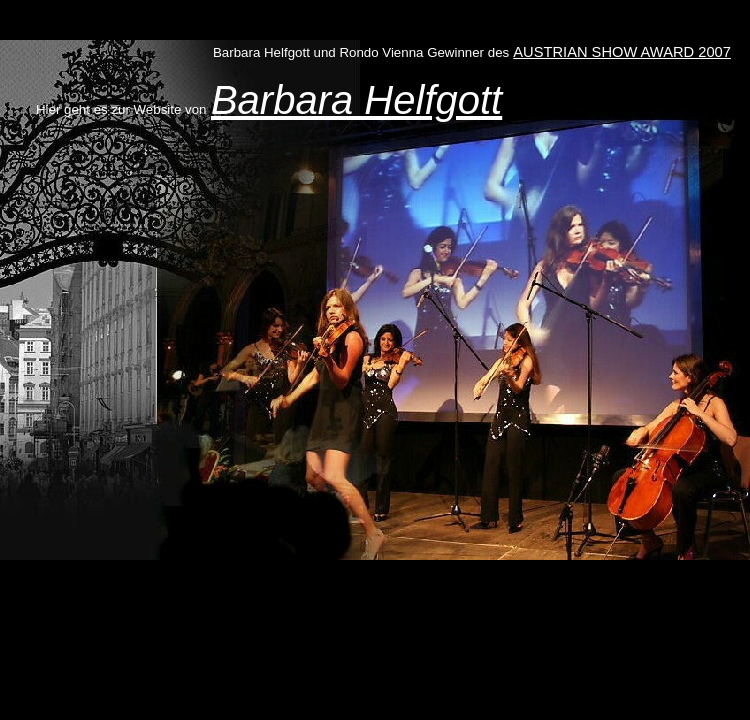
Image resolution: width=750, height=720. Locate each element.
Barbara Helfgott (356, 100)
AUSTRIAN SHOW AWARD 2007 (622, 52)
